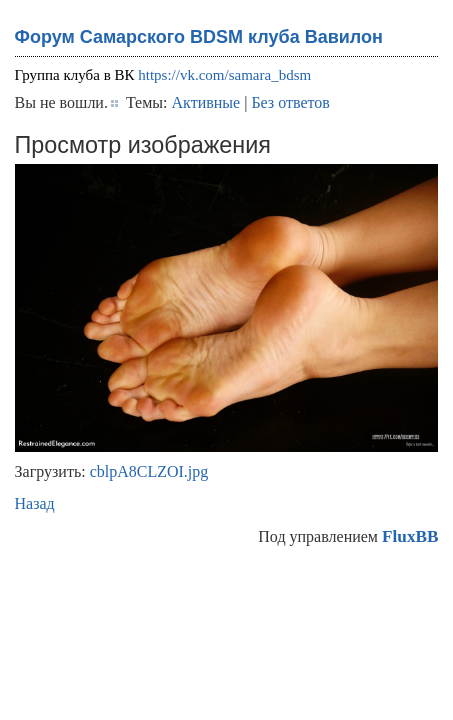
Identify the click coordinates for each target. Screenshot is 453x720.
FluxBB (410, 536)
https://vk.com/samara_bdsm (224, 75)
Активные (206, 102)
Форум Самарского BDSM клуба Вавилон (199, 37)
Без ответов (290, 102)
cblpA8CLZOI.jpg (149, 471)
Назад (35, 503)
